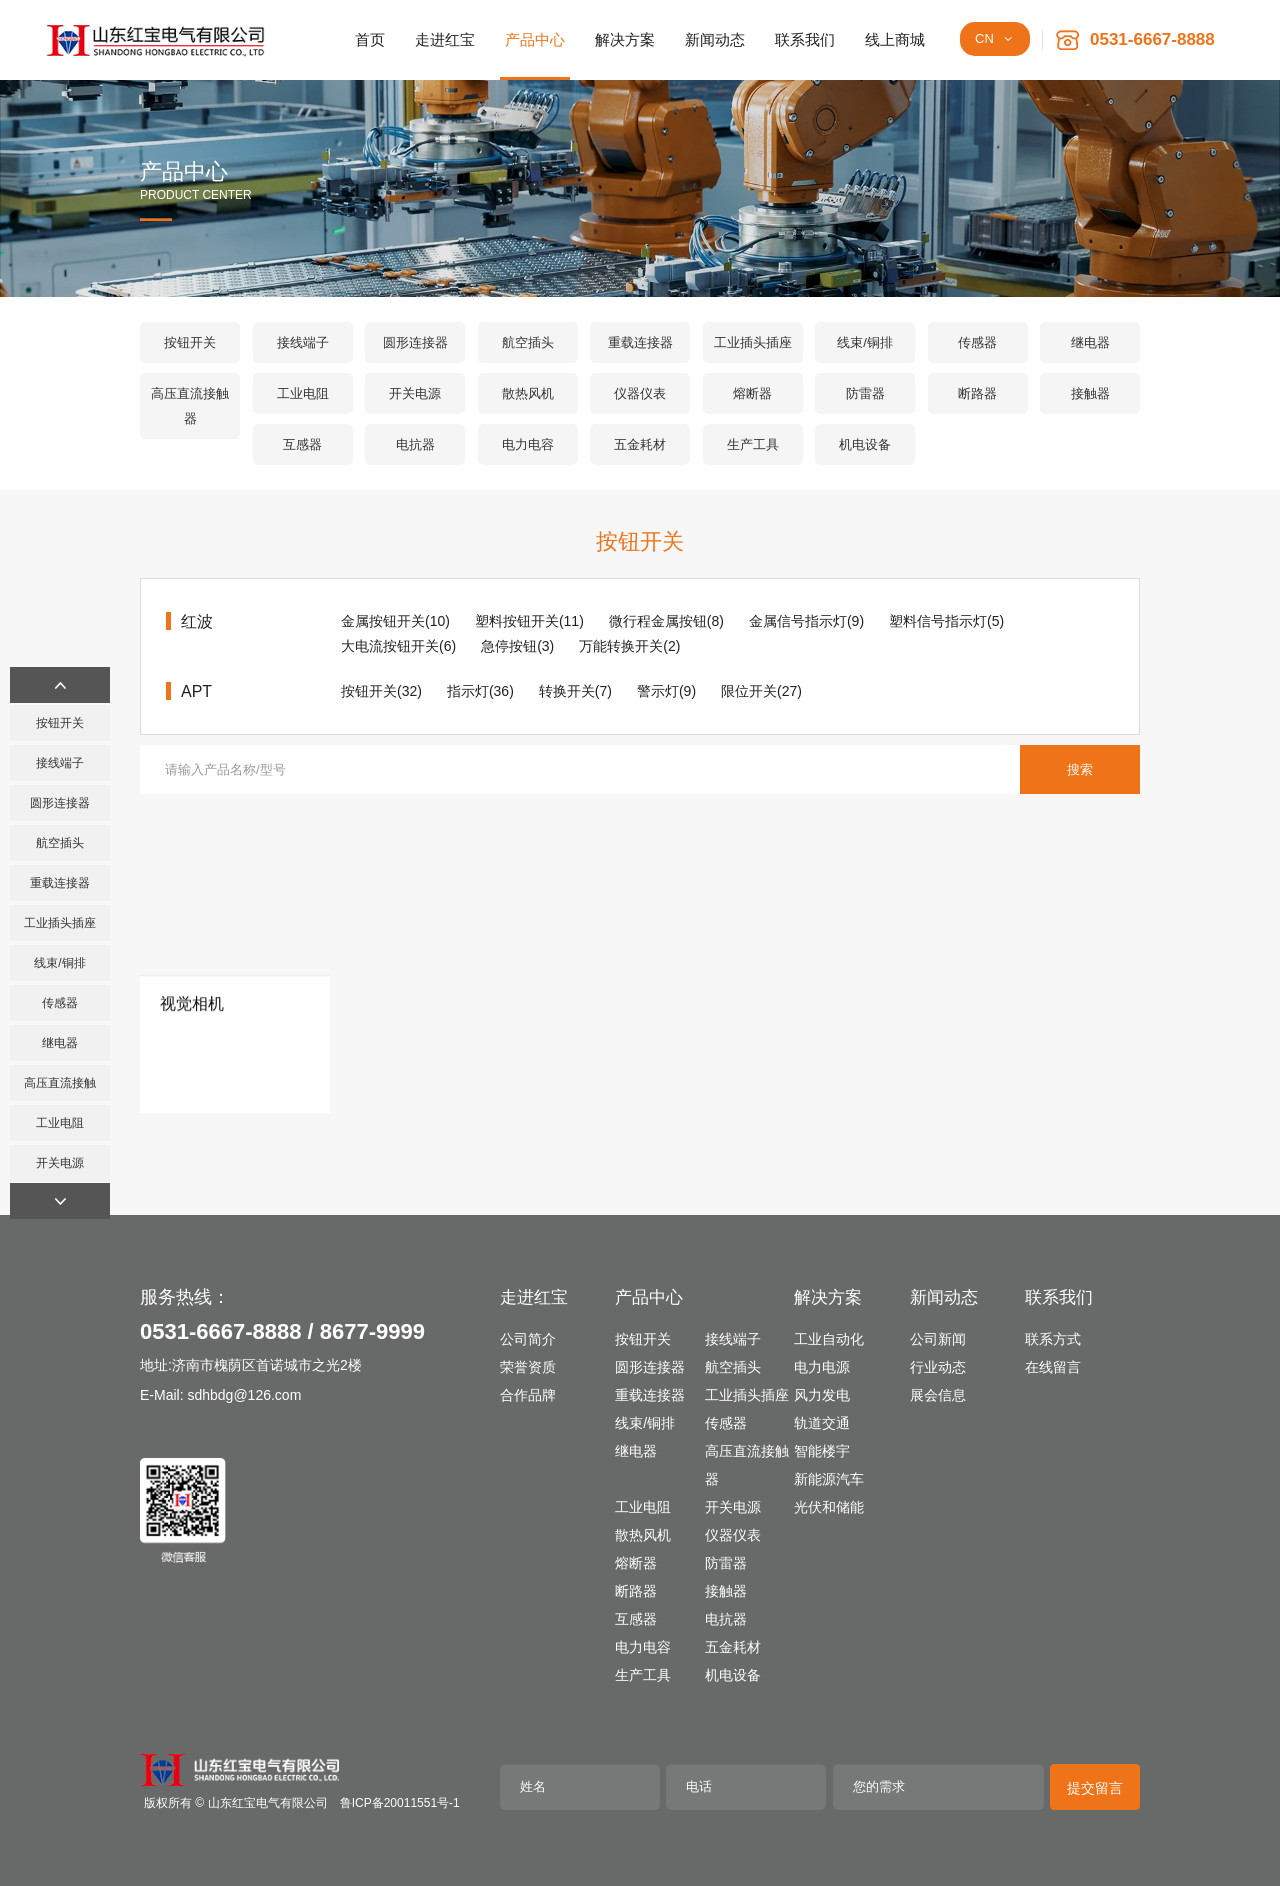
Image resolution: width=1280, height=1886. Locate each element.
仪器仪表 (640, 393)
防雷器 (865, 393)
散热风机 (528, 393)
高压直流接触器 (190, 406)
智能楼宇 (822, 1451)
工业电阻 (303, 393)
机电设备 (865, 444)
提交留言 (1095, 1788)
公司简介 (528, 1339)
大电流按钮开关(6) (398, 646)
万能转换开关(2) (629, 646)
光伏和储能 (829, 1507)
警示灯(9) (666, 691)
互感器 (302, 444)
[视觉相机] (235, 1022)
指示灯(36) (480, 691)
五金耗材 (640, 444)
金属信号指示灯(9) (806, 621)
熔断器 (752, 393)
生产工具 (753, 444)
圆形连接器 (415, 342)
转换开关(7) (575, 691)
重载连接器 (640, 342)
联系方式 (1053, 1339)
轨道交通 (822, 1423)
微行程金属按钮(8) (666, 621)
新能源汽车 (829, 1479)
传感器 (977, 342)
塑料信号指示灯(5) (946, 621)
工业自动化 (829, 1339)
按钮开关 (190, 342)
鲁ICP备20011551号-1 (400, 1803)
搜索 (1080, 769)
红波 (197, 621)
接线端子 (303, 342)
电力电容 (528, 444)
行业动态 (938, 1367)
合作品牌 (528, 1395)
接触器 (1090, 393)
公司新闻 (938, 1339)
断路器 (977, 393)
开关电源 (415, 393)
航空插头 (528, 342)
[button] (60, 685)
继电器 (1090, 342)
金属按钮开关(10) (395, 621)
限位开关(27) (761, 691)
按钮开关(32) (381, 691)
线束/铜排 (865, 342)
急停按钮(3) (517, 646)
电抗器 (415, 444)
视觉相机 (192, 1117)
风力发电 (822, 1395)
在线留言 (1053, 1367)
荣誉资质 (528, 1367)
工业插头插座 (753, 342)
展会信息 (938, 1395)
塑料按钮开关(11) (529, 621)
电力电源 (822, 1367)
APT (196, 691)
